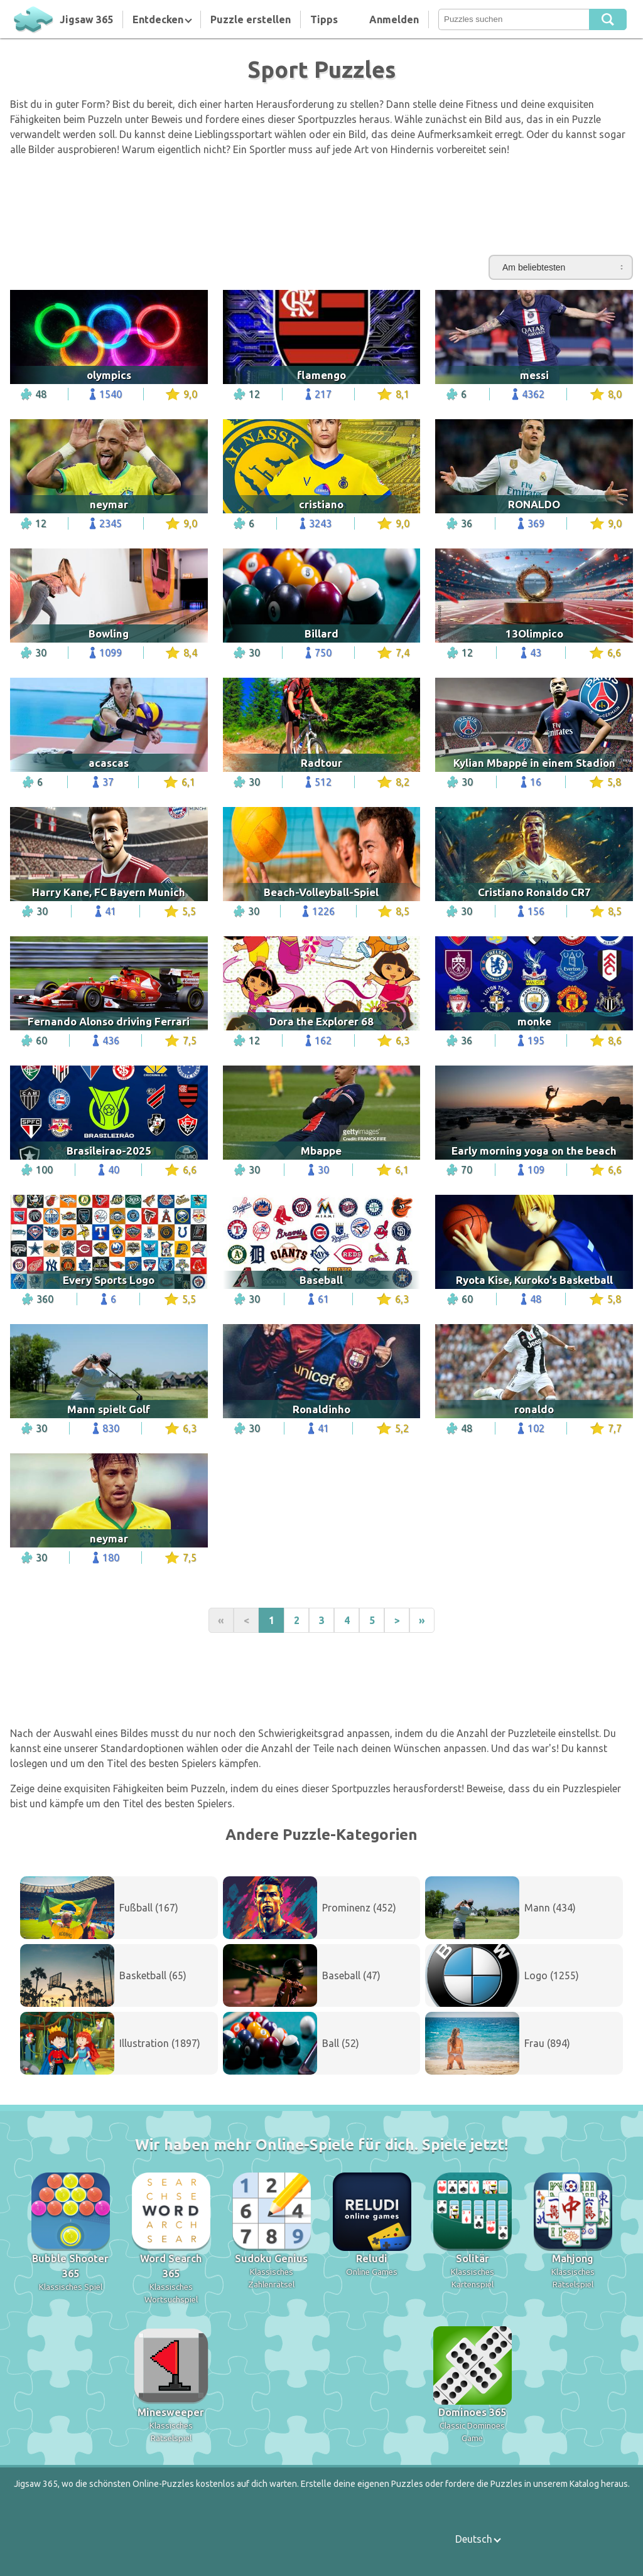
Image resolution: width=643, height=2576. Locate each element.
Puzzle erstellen (250, 19)
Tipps (324, 19)
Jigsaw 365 (86, 19)
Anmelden (394, 19)
